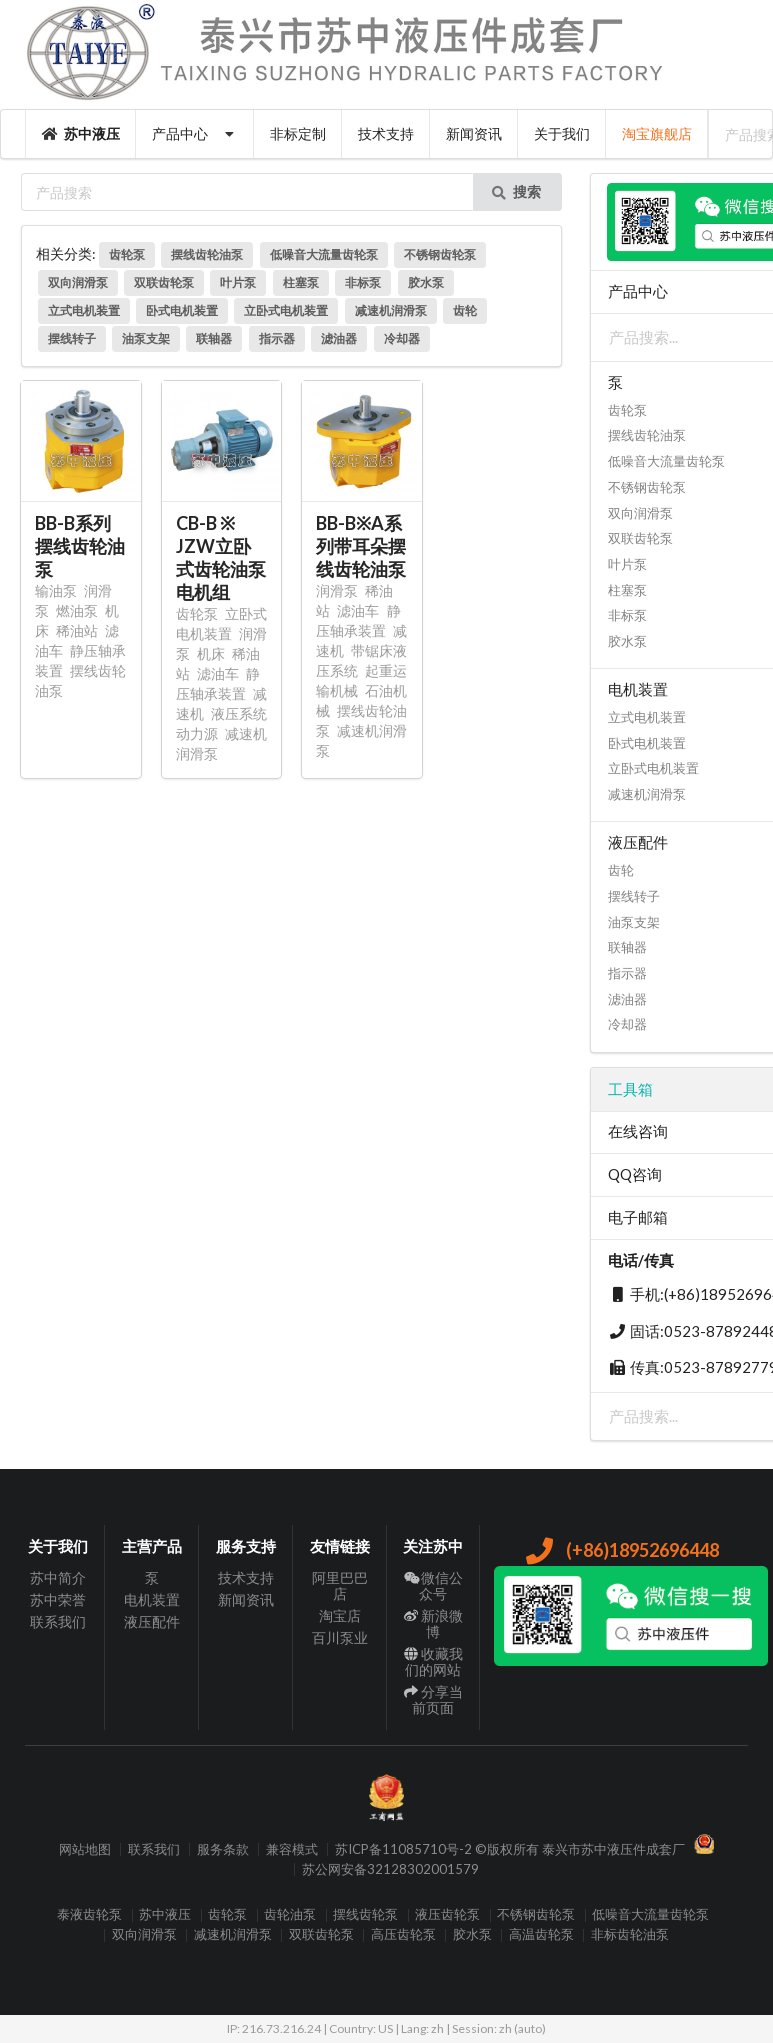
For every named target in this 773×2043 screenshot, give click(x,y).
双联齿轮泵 (164, 282)
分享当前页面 (433, 1699)
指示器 (277, 338)
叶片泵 (238, 282)
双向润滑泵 (78, 282)
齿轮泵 (127, 254)
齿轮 (465, 310)
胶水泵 (426, 282)
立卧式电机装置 (286, 310)
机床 (211, 653)
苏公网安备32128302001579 (390, 1869)
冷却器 (402, 338)
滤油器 (339, 338)
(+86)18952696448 (621, 1550)
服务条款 (223, 1849)
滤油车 (218, 673)
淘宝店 (340, 1615)
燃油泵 (77, 610)
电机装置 (152, 1599)
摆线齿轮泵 (365, 1915)
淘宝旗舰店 (657, 133)
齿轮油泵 (290, 1915)
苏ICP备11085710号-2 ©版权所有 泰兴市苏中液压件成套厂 (510, 1849)
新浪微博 (433, 1623)
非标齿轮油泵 (630, 1935)
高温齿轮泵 (541, 1935)
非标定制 (298, 133)
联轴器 (214, 338)
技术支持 (386, 133)
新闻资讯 (474, 133)
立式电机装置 (84, 310)
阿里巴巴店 (340, 1586)
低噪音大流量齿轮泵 (324, 254)
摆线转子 (72, 338)
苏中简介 (58, 1578)
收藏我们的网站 (433, 1661)
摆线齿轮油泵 (207, 254)
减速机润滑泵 (391, 310)
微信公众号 (433, 1586)
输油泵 (56, 590)
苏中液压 (81, 133)
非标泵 (363, 282)
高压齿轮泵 (403, 1935)
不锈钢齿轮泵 (440, 254)
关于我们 (562, 133)
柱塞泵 (301, 282)
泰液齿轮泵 (89, 1915)
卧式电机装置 (182, 310)
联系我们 (58, 1621)
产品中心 (195, 133)
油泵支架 (146, 338)
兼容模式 (292, 1849)
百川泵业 (340, 1637)
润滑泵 (337, 590)
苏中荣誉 (58, 1599)
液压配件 (152, 1621)
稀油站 (77, 630)
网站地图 (85, 1849)
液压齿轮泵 (447, 1915)
